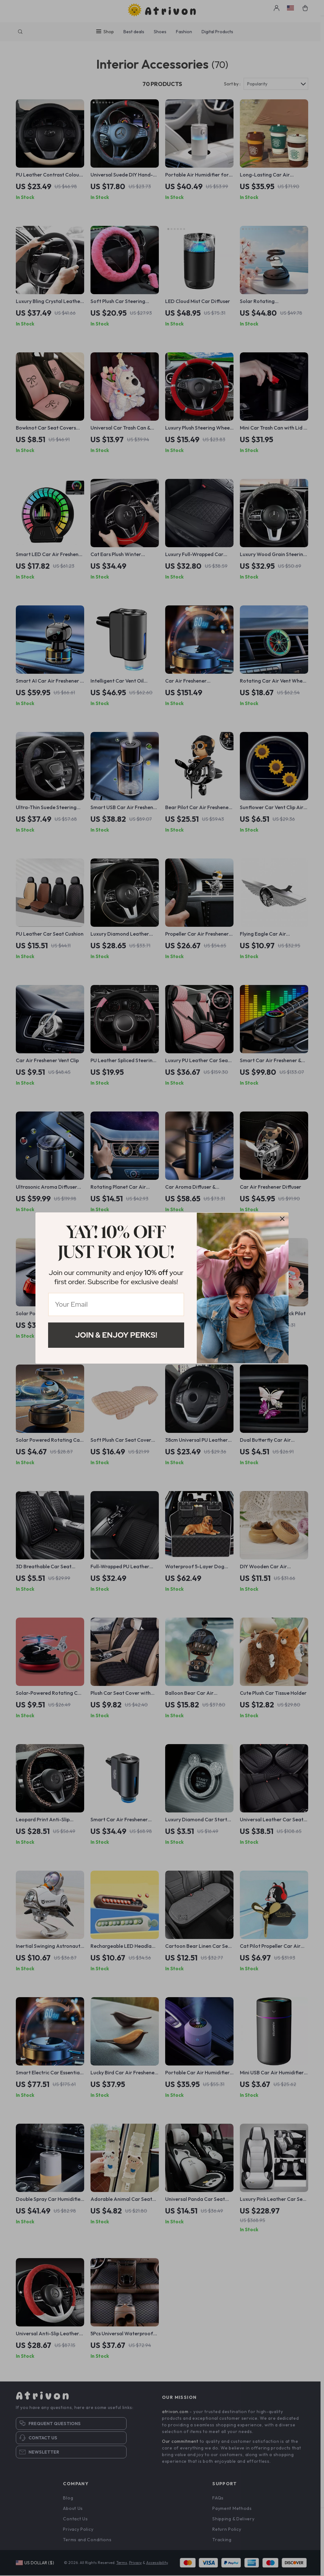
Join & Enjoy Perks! (116, 1335)
